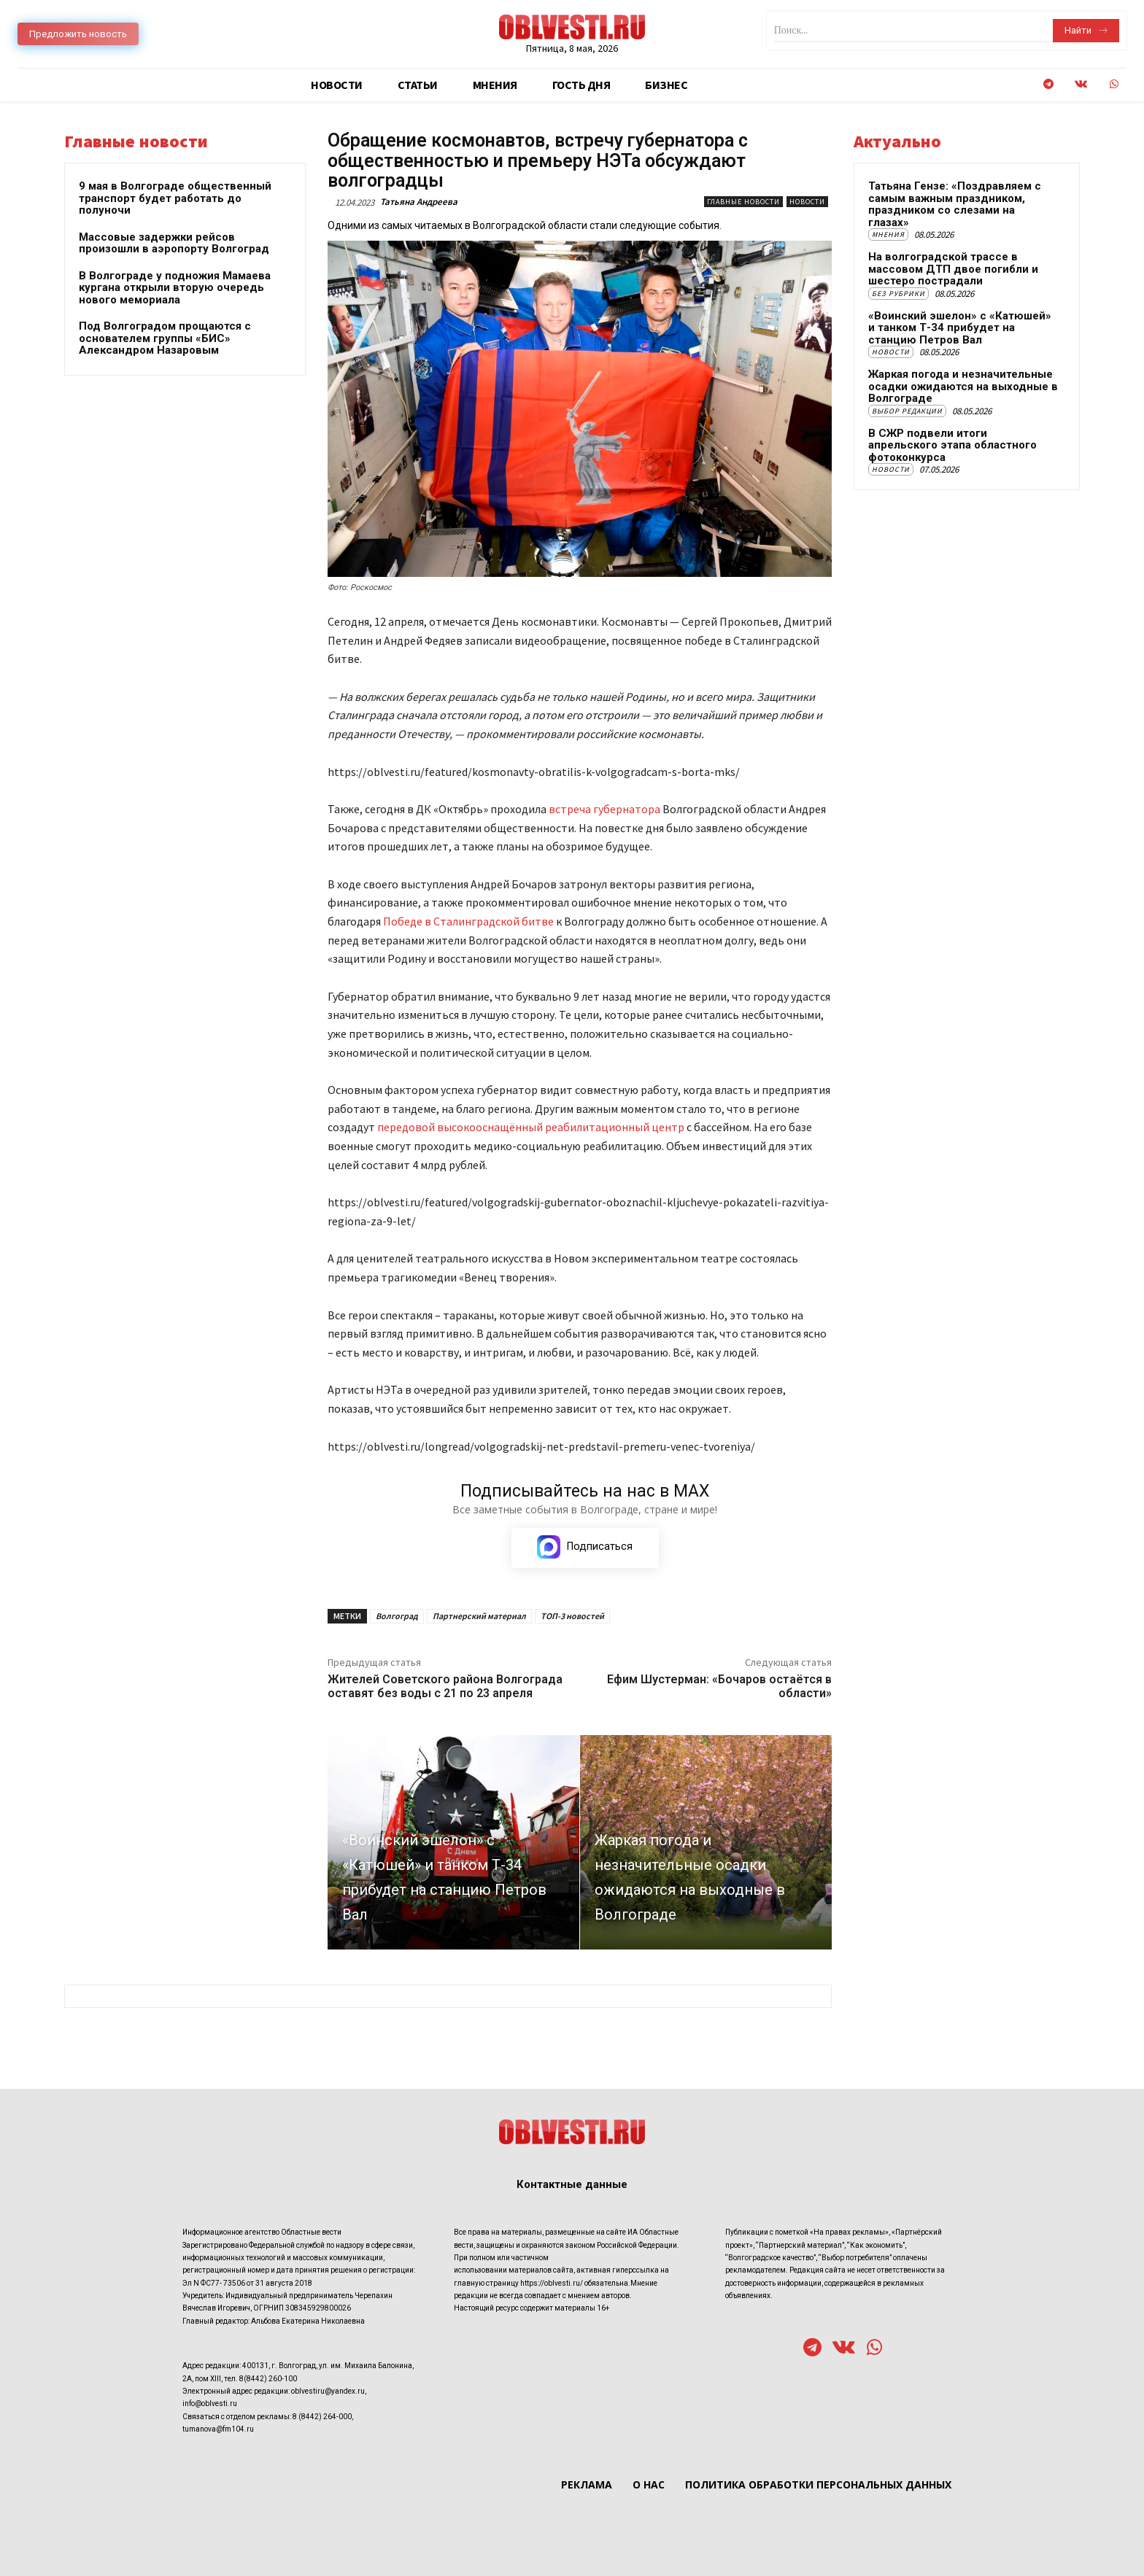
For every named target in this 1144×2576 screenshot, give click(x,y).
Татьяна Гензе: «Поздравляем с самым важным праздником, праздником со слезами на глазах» (954, 204)
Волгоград (397, 1615)
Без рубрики (898, 293)
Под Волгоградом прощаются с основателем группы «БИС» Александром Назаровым (165, 338)
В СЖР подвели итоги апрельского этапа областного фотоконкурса (952, 445)
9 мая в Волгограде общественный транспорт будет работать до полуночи (175, 198)
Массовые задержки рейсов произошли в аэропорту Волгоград (174, 243)
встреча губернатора (604, 809)
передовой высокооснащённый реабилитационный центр (532, 1127)
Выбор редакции (907, 411)
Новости (807, 201)
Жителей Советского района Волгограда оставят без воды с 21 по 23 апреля (445, 1686)
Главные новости (743, 201)
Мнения (888, 234)
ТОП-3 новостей (572, 1615)
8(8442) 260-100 (268, 2379)
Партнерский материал (479, 1615)
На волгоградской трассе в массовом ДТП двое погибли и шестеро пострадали (953, 268)
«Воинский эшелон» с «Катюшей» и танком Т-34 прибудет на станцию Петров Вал (959, 327)
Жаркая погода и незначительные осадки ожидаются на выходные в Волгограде (963, 386)
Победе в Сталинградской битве (469, 921)
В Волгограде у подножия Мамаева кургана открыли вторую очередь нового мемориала (175, 287)
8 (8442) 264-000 (322, 2417)
